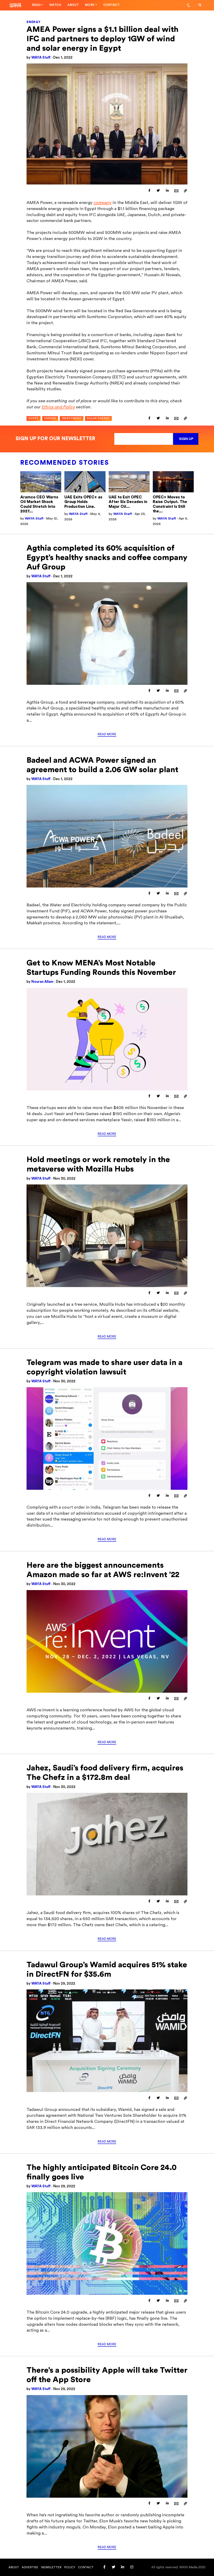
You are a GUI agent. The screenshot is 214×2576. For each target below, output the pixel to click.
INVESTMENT (72, 418)
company (103, 202)
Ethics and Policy (58, 407)
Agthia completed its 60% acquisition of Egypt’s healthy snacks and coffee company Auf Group (107, 557)
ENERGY (50, 418)
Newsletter (51, 2567)
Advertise (30, 2567)
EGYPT (33, 418)
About (73, 5)
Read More (107, 734)
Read (36, 5)
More (89, 5)
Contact (111, 5)
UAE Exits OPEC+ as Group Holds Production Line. (83, 502)
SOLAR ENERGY (98, 418)
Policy (69, 2567)
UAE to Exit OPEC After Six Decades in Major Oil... (128, 502)
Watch (55, 5)
